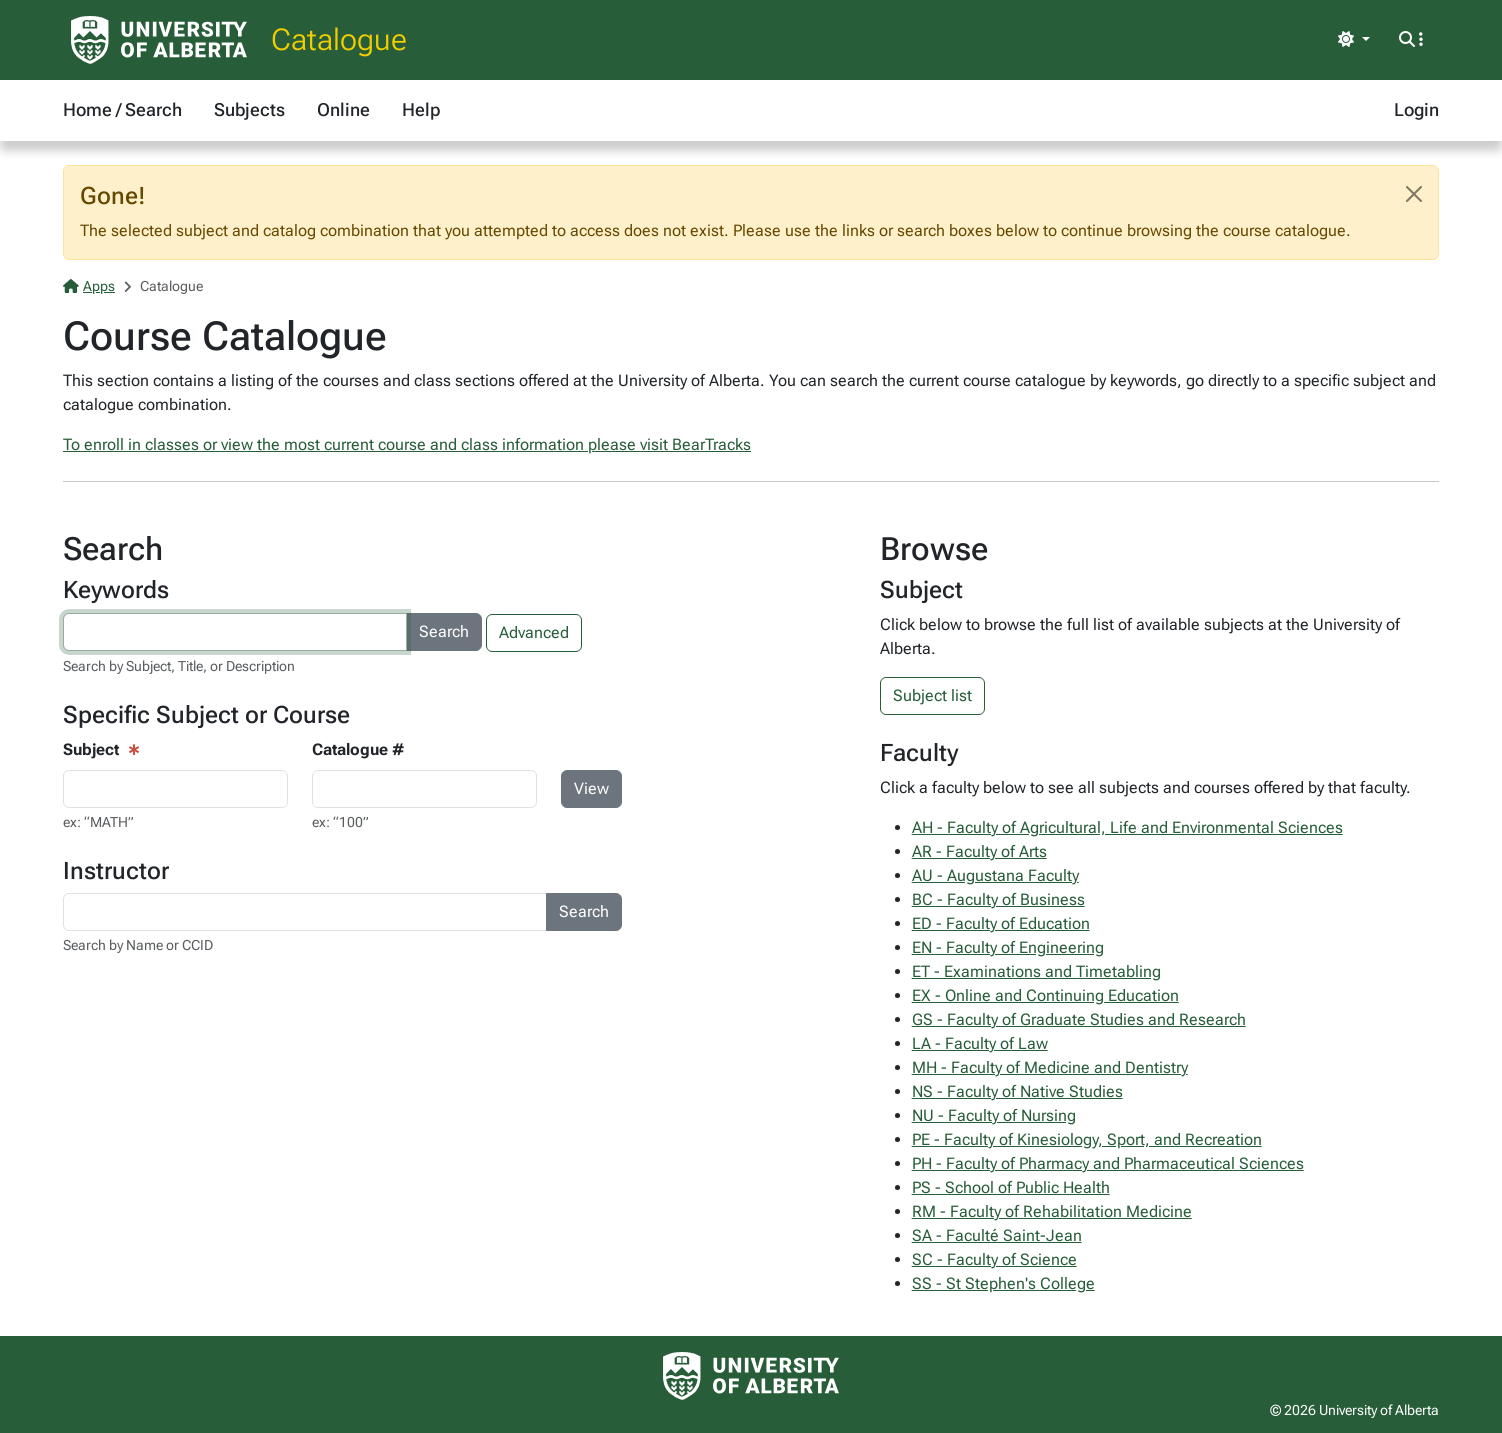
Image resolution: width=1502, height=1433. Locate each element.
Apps (89, 286)
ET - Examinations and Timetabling (1036, 971)
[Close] (1414, 194)
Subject (91, 749)
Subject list (932, 695)
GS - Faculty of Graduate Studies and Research (1079, 1019)
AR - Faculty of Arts (979, 851)
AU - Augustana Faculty (995, 875)
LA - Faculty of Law (980, 1043)
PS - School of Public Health (1011, 1187)
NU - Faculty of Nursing (994, 1115)
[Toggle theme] (1354, 40)
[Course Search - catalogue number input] (424, 789)
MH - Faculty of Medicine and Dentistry (1050, 1067)
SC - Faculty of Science (994, 1259)
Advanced (534, 632)
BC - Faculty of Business (998, 899)
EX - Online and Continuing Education (1045, 995)
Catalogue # (358, 749)
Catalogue (339, 39)
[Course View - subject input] (175, 789)
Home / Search (122, 109)
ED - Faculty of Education (1001, 923)
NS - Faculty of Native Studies (1017, 1091)
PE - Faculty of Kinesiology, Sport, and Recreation (1087, 1139)
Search (444, 631)
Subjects (249, 109)
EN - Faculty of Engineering (1008, 947)
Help (421, 109)
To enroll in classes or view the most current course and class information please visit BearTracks (407, 444)
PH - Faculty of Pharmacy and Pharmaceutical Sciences (1108, 1163)
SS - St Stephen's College (1003, 1283)
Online (343, 109)
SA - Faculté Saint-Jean (997, 1235)
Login (1416, 109)
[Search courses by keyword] (235, 632)
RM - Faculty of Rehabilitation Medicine (1052, 1211)
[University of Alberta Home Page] (159, 40)
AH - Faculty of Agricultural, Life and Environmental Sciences (1127, 827)
